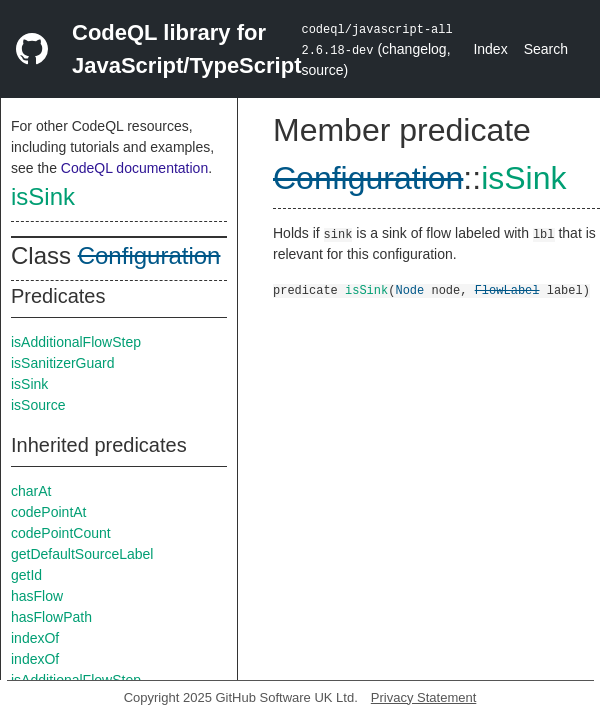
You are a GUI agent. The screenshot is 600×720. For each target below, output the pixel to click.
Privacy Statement (424, 697)
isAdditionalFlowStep (76, 342)
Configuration (149, 255)
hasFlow (37, 596)
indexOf (35, 638)
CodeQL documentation (134, 168)
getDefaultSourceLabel (82, 554)
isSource (38, 405)
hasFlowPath (51, 617)
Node (409, 289)
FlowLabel (507, 289)
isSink (43, 196)
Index (490, 49)
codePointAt (49, 512)
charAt (31, 491)
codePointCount (61, 533)
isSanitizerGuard (63, 363)
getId (26, 575)
